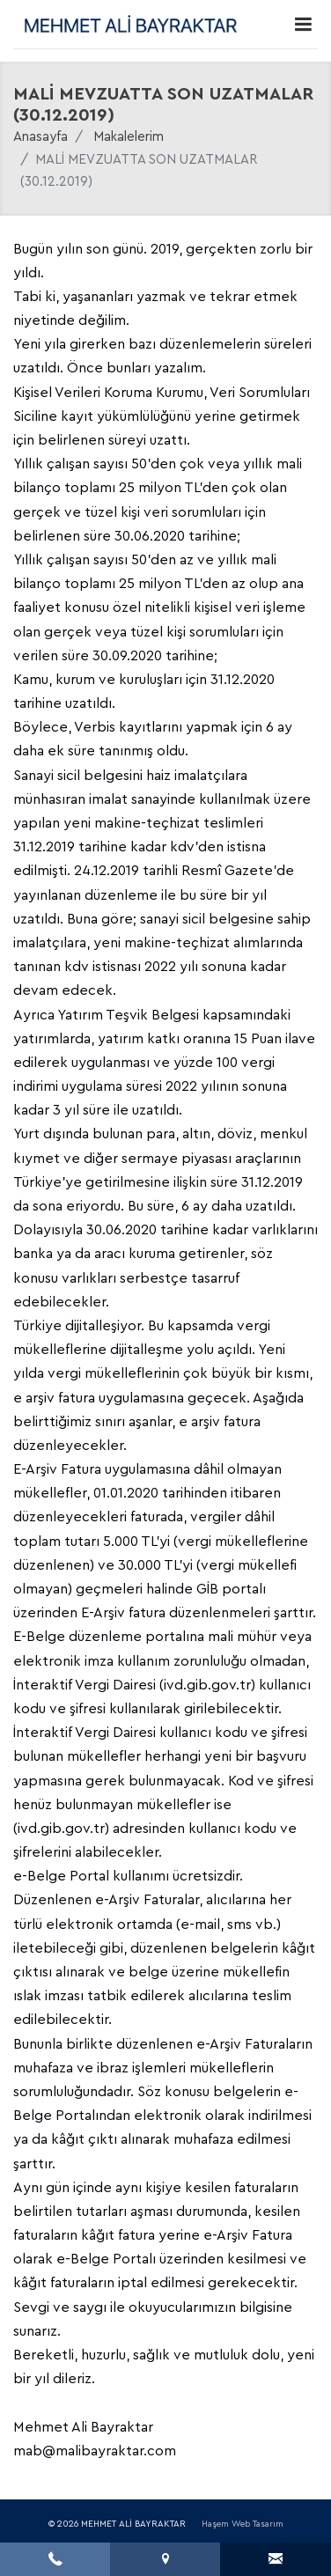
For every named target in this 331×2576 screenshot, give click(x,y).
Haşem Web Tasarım (242, 2524)
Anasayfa (40, 137)
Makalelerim (128, 137)
